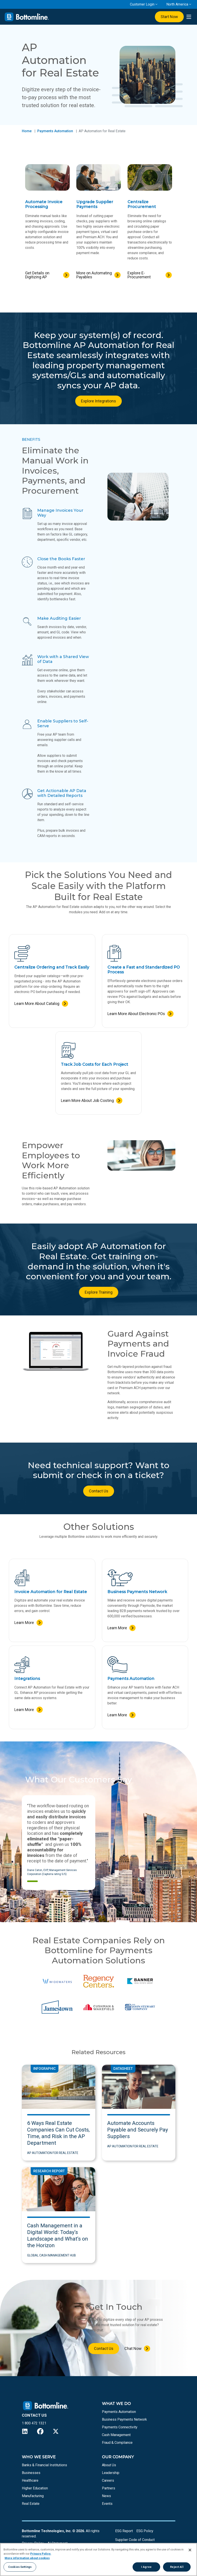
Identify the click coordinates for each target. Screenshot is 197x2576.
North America (177, 4)
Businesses (31, 2473)
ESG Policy (144, 2531)
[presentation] (189, 17)
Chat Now (133, 2348)
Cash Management (116, 2435)
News (106, 2496)
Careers (108, 2480)
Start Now (169, 16)
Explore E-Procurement (139, 275)
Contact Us (98, 1491)
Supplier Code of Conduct (135, 2540)
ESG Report (124, 2531)
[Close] (190, 2550)
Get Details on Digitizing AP (37, 275)
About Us (109, 2465)
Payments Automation (55, 131)
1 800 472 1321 (34, 2423)
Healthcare (30, 2480)
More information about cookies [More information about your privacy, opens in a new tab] (27, 2558)
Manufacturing (33, 2496)
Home (27, 131)
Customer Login (142, 4)
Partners (108, 2488)
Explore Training (99, 1292)
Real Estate (30, 2504)
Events (107, 2504)
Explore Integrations (98, 401)
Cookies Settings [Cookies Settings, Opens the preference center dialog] (20, 2567)
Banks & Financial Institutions (44, 2465)
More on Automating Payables (94, 275)
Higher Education (35, 2488)
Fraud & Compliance (117, 2442)
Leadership (110, 2473)
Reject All (176, 2567)
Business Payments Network (124, 2419)
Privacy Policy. (40, 2553)
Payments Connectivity (119, 2427)
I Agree (146, 2567)
